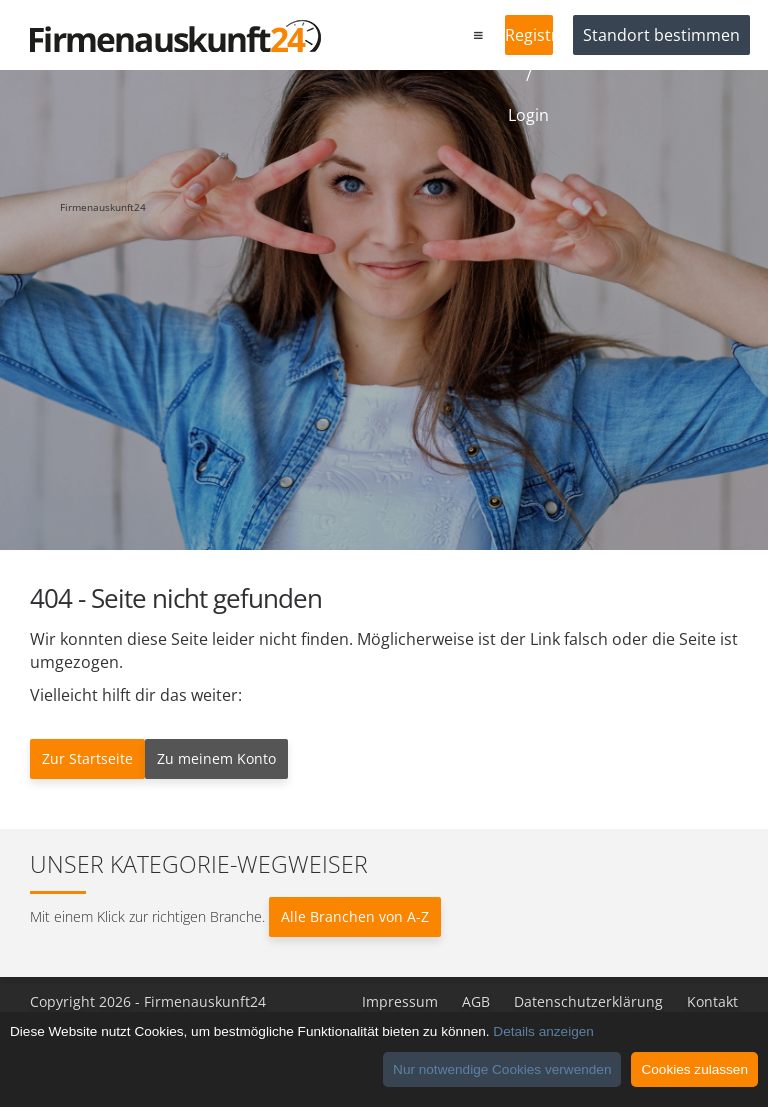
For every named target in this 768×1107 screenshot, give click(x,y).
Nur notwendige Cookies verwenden (502, 1069)
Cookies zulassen (694, 1069)
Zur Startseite (87, 758)
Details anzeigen (543, 1031)
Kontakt (712, 1001)
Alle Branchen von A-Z (355, 916)
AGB (476, 1001)
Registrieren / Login (529, 39)
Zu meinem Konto (216, 758)
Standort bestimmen (661, 35)
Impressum (400, 1001)
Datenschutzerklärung (588, 1001)
